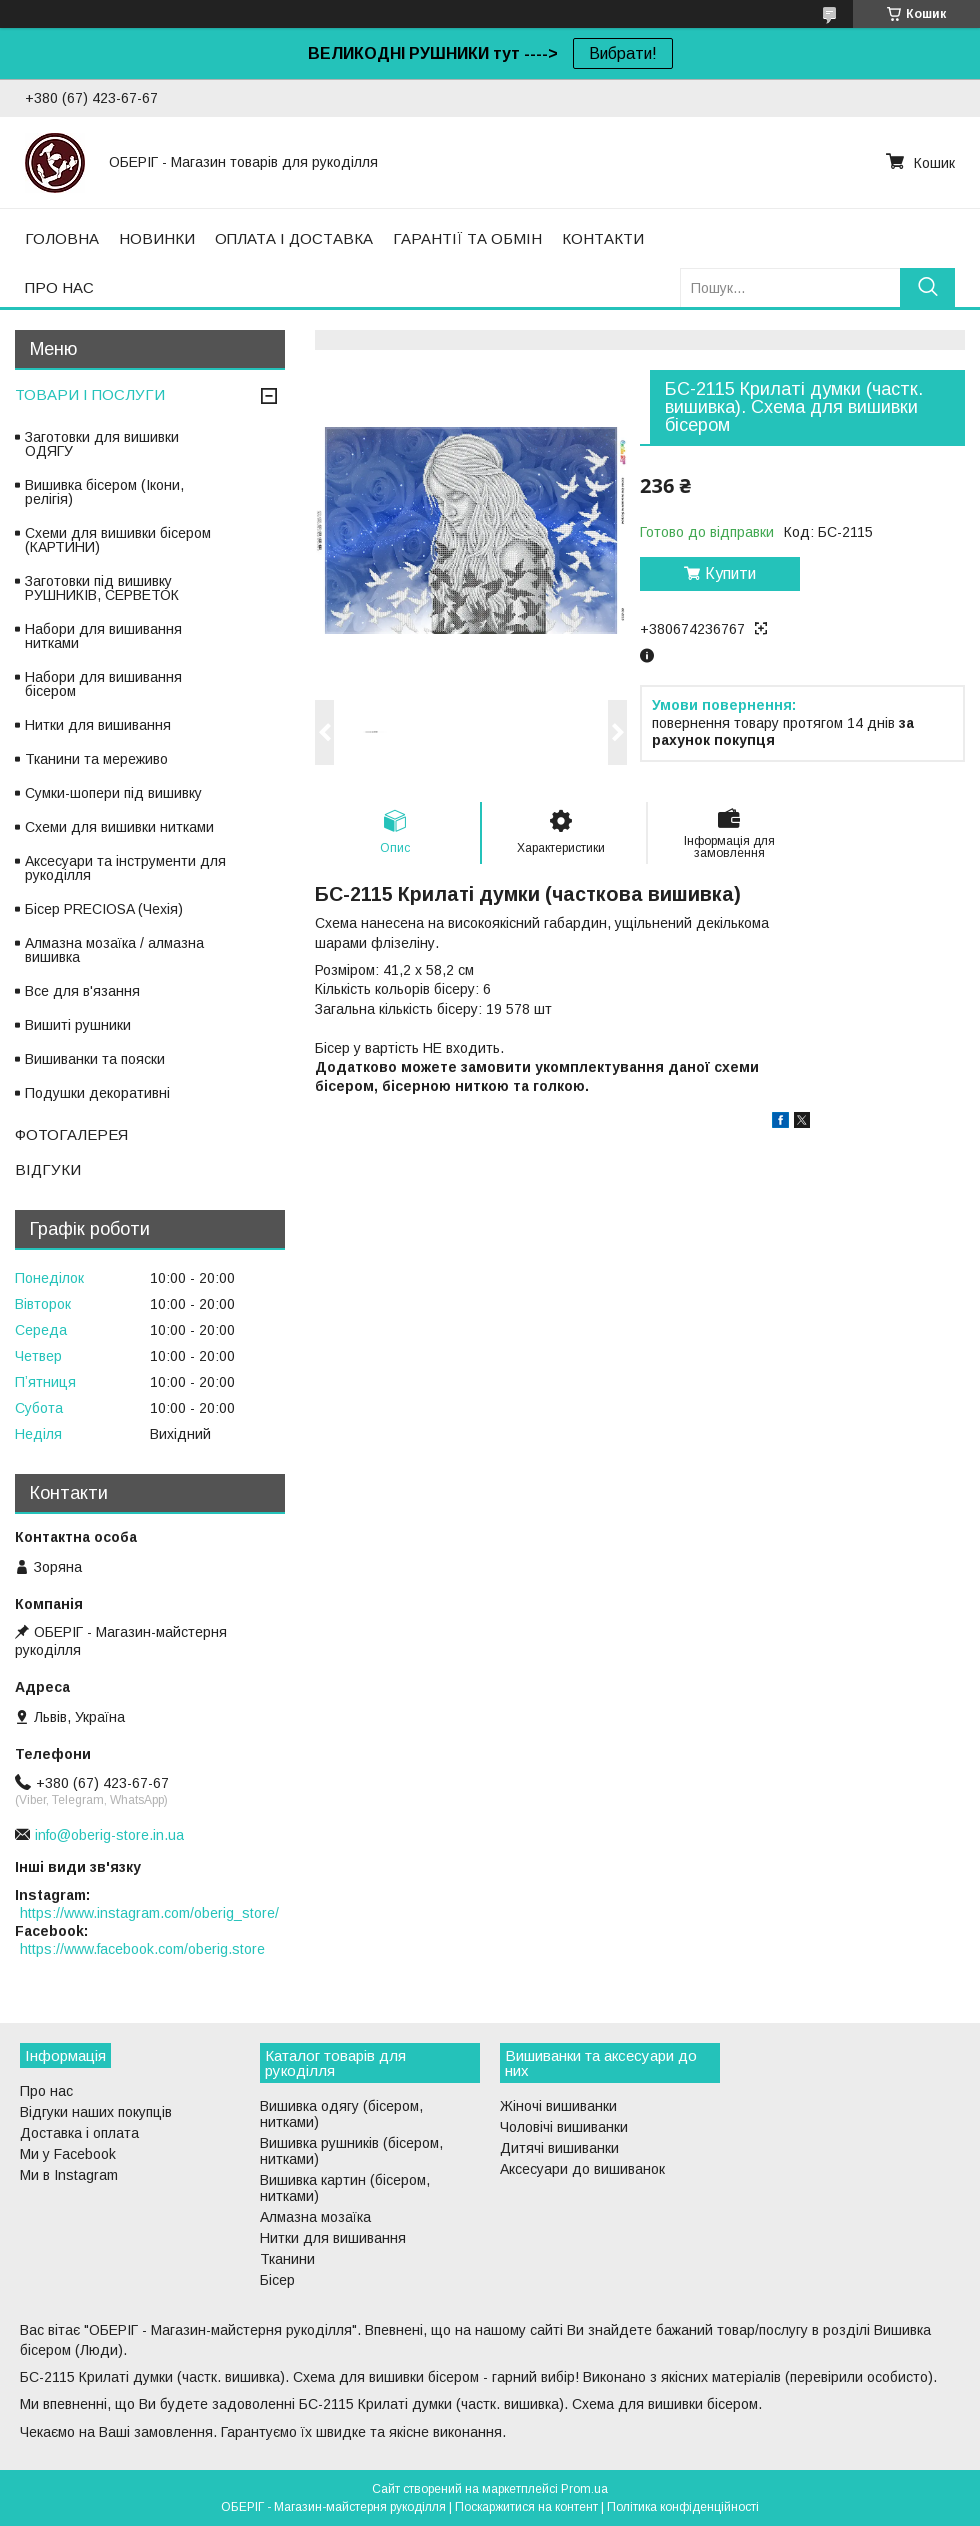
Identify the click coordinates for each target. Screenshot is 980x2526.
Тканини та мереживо (96, 759)
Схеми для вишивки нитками (119, 827)
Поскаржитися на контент (526, 2507)
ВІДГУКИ (48, 1169)
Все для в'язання (82, 991)
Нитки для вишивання (98, 725)
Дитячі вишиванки (559, 2148)
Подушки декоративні (97, 1093)
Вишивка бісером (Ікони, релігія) (104, 492)
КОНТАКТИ (603, 238)
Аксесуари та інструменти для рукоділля (125, 868)
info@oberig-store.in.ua (109, 1835)
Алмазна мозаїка (315, 2217)
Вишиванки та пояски (95, 1059)
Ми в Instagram (69, 2175)
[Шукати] (927, 287)
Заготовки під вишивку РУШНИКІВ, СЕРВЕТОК (102, 588)
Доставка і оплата (79, 2133)
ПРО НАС (59, 287)
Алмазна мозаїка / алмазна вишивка (114, 950)
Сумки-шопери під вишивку (113, 793)
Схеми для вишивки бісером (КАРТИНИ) (118, 540)
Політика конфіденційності (683, 2507)
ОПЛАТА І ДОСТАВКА (294, 238)
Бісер (277, 2280)
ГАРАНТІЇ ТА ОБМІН (467, 238)
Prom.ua (584, 2489)
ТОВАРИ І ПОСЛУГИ (90, 394)
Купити (730, 573)
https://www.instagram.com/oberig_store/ (149, 1913)
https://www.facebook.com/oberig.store (142, 1949)
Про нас (46, 2091)
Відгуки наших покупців (96, 2112)
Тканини (287, 2259)
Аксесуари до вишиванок (582, 2169)
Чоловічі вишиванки (564, 2127)
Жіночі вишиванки (558, 2106)
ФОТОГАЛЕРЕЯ (71, 1134)
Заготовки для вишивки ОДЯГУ (102, 444)
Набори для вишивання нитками (103, 636)
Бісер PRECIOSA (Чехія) (104, 909)
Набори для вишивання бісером (103, 684)
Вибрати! (623, 53)
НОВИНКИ (157, 238)
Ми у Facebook (68, 2154)
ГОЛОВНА (62, 238)
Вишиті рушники (78, 1025)
